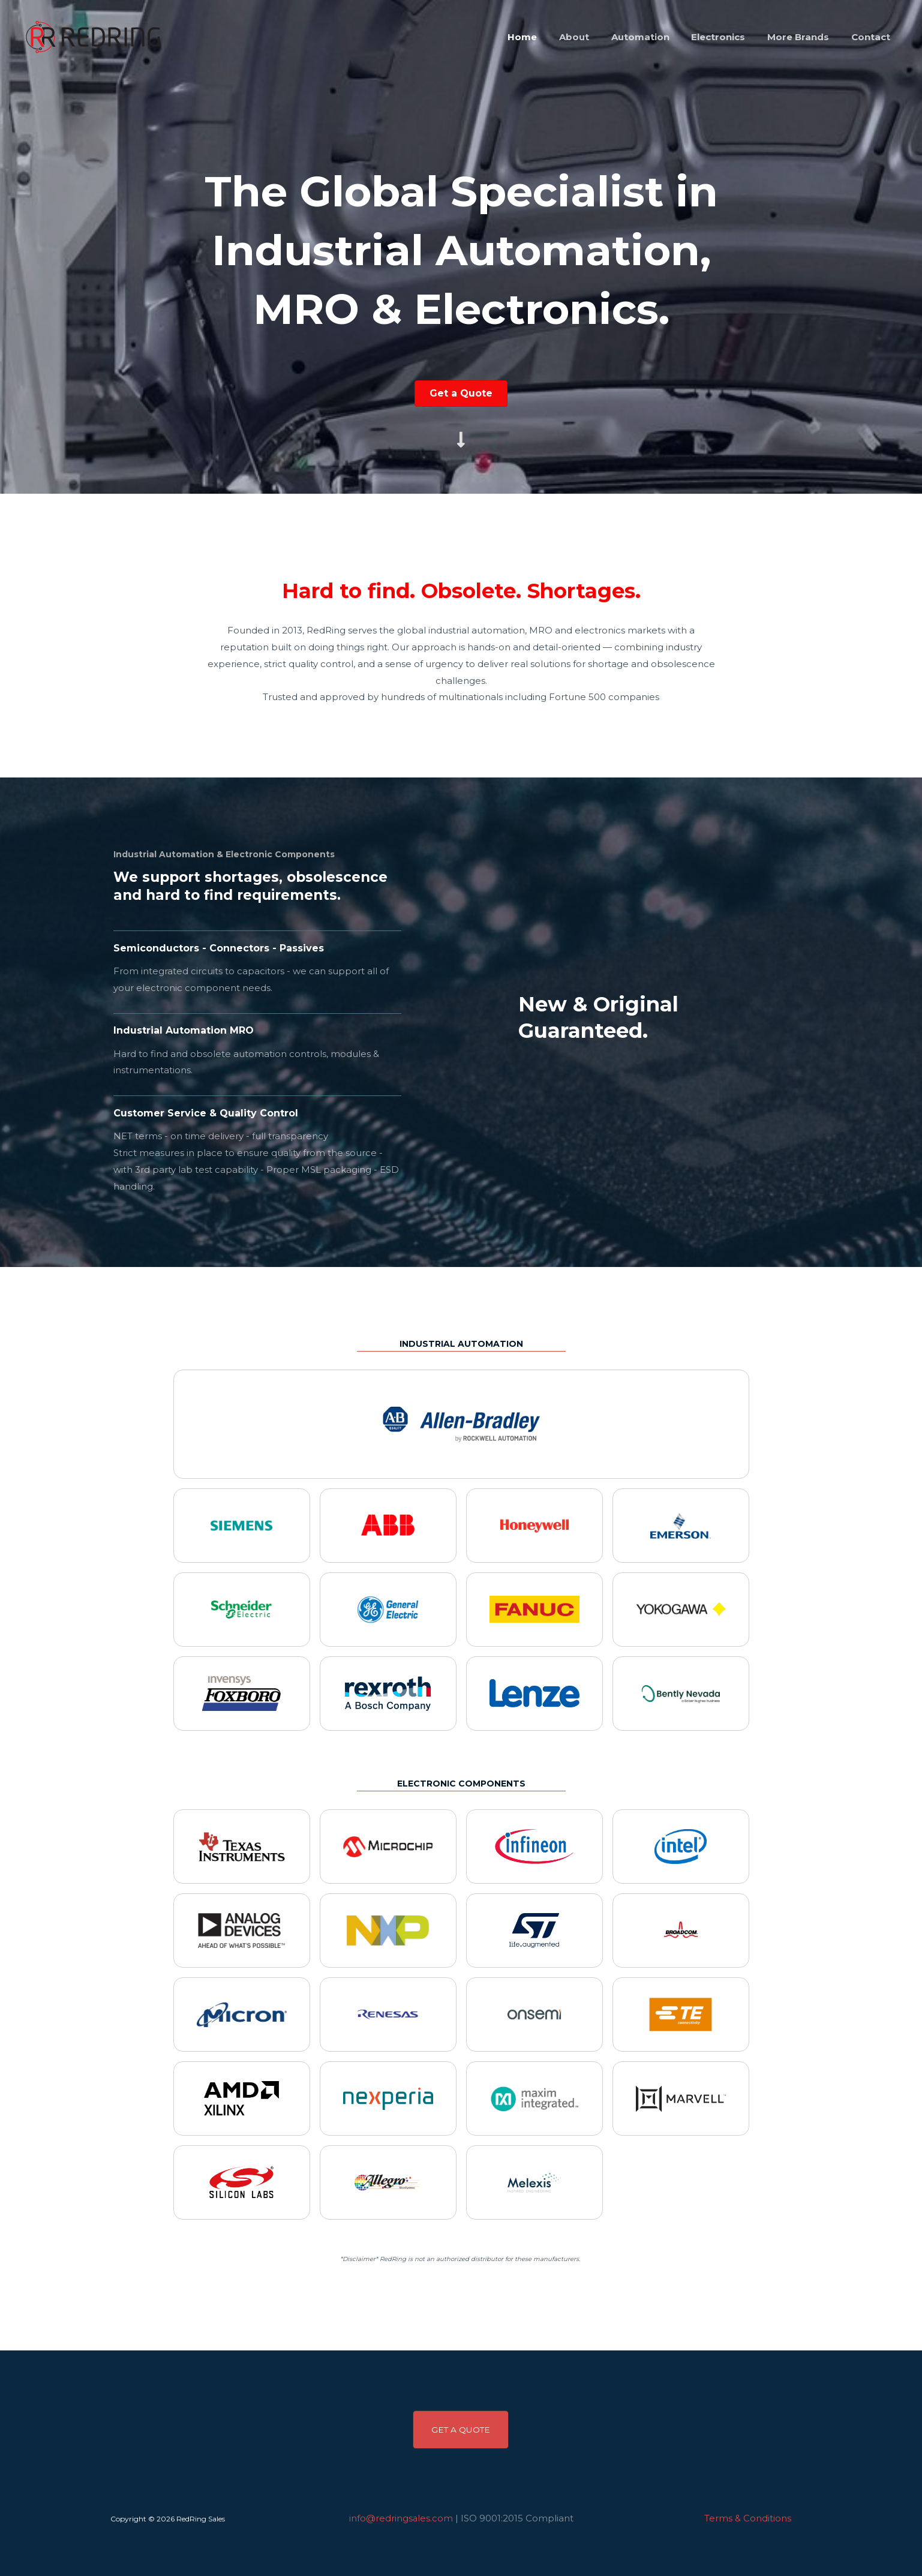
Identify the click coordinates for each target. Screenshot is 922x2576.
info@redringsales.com (401, 2518)
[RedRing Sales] (91, 36)
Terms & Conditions (747, 2518)
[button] (460, 2429)
